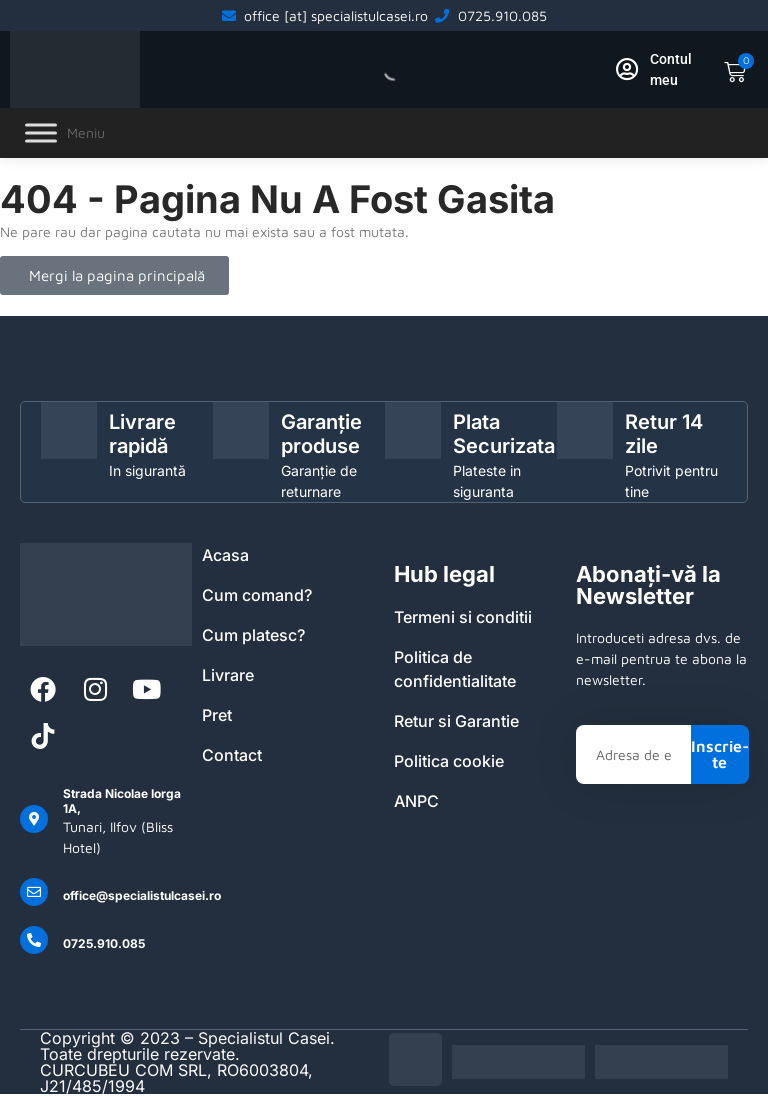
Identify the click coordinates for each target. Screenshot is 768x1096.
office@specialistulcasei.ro (142, 895)
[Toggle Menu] (41, 133)
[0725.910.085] (34, 940)
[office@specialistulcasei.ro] (34, 892)
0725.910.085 (104, 943)
